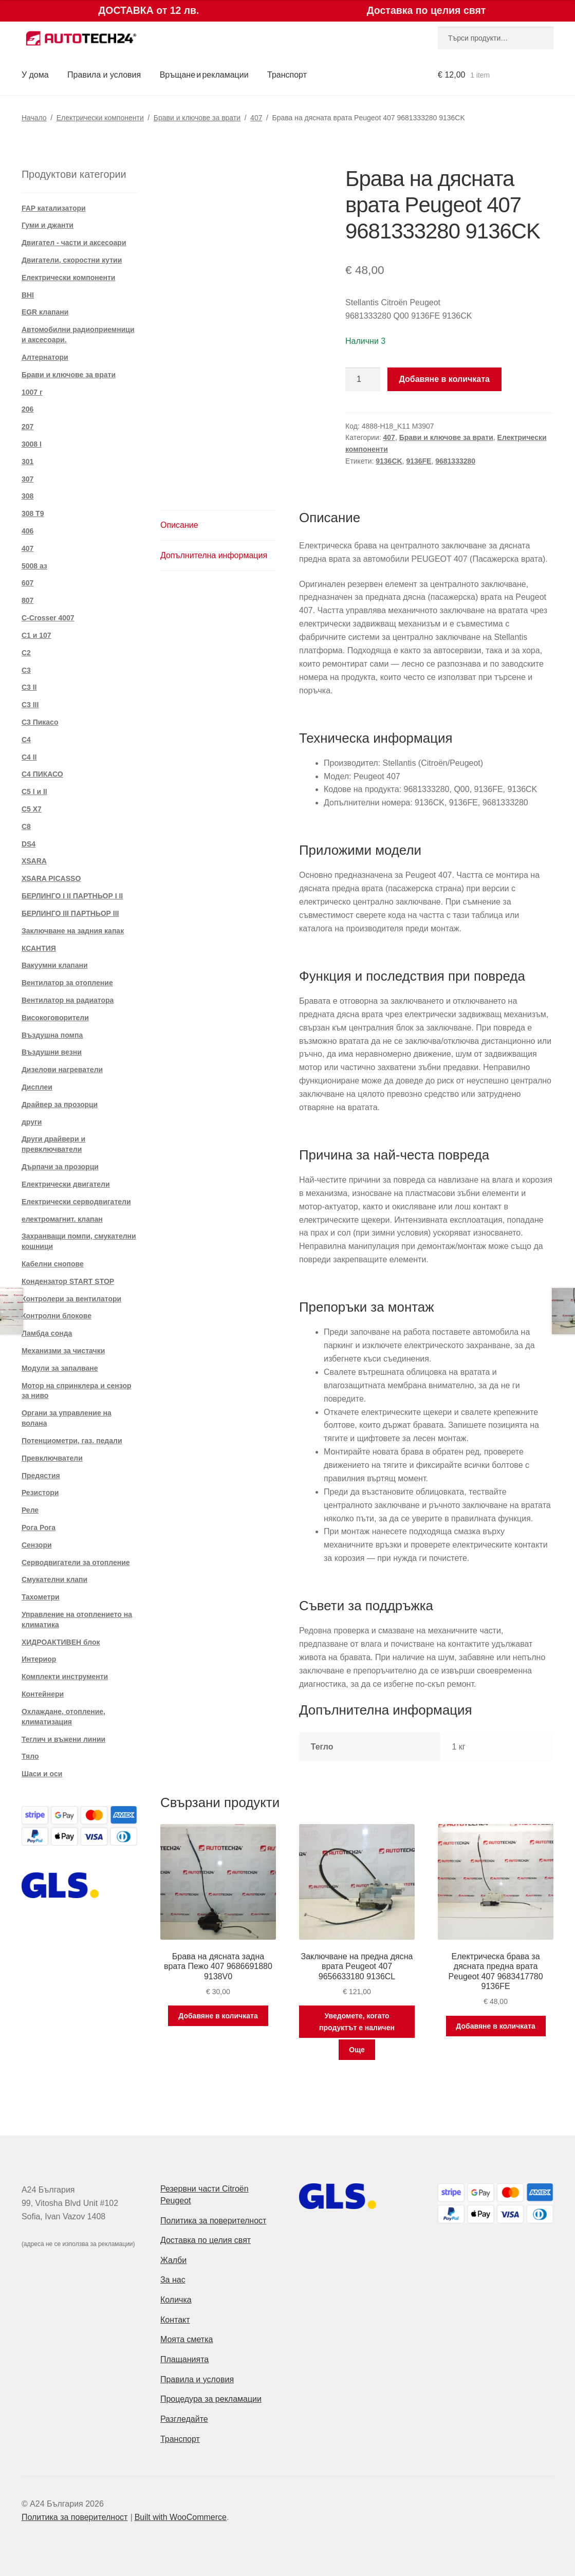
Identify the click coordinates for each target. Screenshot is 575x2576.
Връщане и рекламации (204, 74)
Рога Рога (38, 1527)
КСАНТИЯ (39, 948)
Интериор (39, 1659)
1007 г (32, 392)
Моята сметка (186, 2339)
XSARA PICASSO (51, 878)
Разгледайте (184, 2419)
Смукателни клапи (54, 1579)
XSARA (34, 861)
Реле (30, 1510)
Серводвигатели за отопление (76, 1562)
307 (27, 479)
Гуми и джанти (47, 225)
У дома (35, 74)
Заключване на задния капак (73, 931)
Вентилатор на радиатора (68, 1000)
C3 (26, 670)
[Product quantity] (362, 379)
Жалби (173, 2260)
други (32, 1122)
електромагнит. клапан (62, 1219)
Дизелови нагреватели (62, 1069)
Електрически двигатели (66, 1184)
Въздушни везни (52, 1052)
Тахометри (41, 1597)
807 (27, 600)
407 (256, 118)
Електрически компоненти (100, 118)
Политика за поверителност (213, 2220)
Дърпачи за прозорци (60, 1167)
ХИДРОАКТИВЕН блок (61, 1642)
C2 (26, 653)
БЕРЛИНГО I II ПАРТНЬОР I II (72, 896)
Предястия (41, 1475)
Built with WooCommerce (181, 2517)
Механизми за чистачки (63, 1351)
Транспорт (287, 74)
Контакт (175, 2319)
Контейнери (43, 1694)
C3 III (30, 705)
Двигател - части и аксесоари (74, 242)
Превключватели (52, 1458)
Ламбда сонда (47, 1333)
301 (27, 461)
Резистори (40, 1492)
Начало (34, 118)
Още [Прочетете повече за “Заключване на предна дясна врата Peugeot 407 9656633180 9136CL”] (357, 2050)
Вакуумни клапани (55, 965)
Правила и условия (104, 74)
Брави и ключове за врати (197, 118)
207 (27, 426)
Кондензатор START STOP (68, 1281)
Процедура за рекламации (211, 2399)
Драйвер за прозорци (60, 1104)
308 (27, 496)
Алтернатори (45, 357)
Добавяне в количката (444, 379)
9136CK (389, 461)
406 (27, 531)
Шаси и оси (42, 1774)
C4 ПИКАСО (42, 774)
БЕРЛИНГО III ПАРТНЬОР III (70, 913)
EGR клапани (45, 312)
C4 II (29, 757)
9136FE (418, 461)
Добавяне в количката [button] (217, 2016)
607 (27, 583)
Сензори (37, 1545)
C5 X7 (32, 809)
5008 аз (34, 566)
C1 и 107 (36, 635)
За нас (173, 2279)
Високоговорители (55, 1018)
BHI (28, 295)
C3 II (29, 687)
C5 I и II (34, 791)
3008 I (32, 444)
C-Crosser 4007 (48, 618)
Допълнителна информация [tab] (213, 555)
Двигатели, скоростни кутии (72, 260)
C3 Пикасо (40, 722)
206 (27, 409)
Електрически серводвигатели (76, 1202)
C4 (26, 739)
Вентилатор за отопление (67, 983)
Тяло (30, 1756)
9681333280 (455, 461)
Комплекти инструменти (65, 1676)
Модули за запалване (60, 1368)
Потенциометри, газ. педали (72, 1441)
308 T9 (33, 513)
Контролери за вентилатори (71, 1299)
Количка (176, 2299)
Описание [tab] (179, 525)
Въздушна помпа (52, 1035)
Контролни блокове (56, 1316)
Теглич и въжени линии (63, 1739)
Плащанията (184, 2359)
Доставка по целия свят (205, 2240)
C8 (26, 826)
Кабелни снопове (53, 1264)
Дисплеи (37, 1087)
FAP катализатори (54, 208)
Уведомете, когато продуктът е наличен (357, 2022)
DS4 (28, 844)
